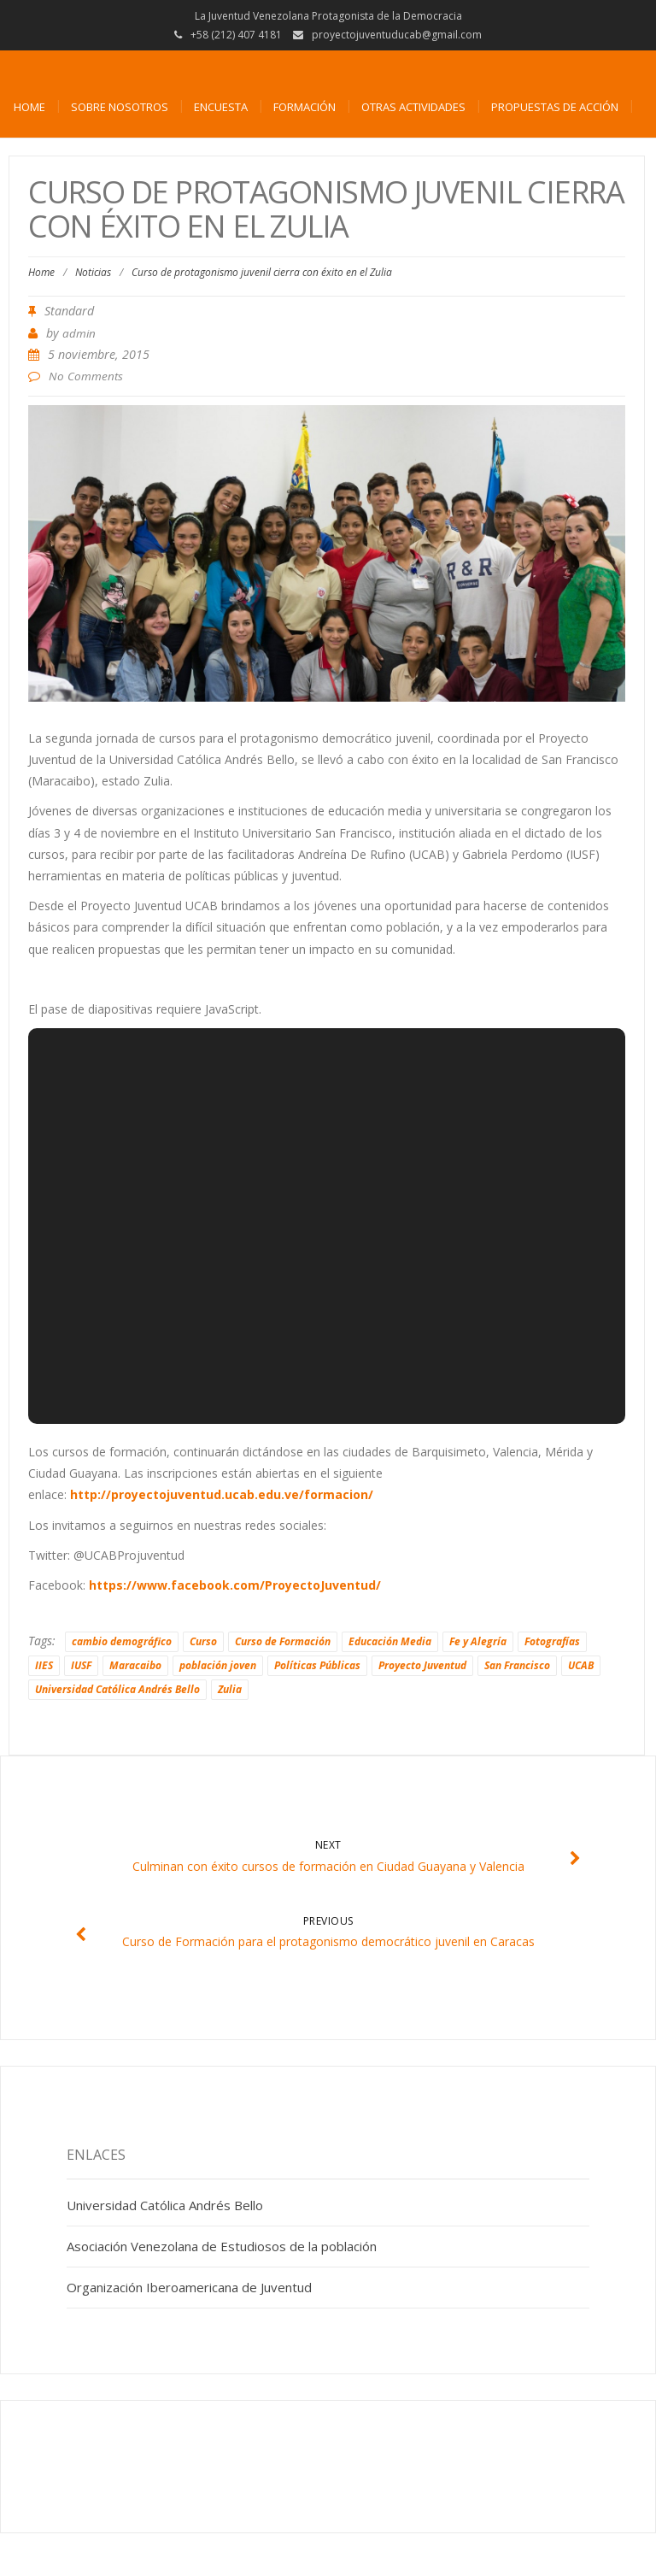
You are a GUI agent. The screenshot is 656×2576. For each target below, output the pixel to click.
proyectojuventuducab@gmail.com (397, 34)
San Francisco (517, 1665)
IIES (44, 1665)
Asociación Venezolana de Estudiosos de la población (222, 2246)
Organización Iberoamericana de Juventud (189, 2287)
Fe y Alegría (478, 1641)
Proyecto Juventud (422, 1665)
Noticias (93, 272)
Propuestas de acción (554, 107)
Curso (203, 1641)
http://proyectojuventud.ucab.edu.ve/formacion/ (221, 1494)
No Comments (86, 376)
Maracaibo (135, 1665)
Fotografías (552, 1641)
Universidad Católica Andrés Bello (117, 1689)
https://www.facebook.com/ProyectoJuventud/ (235, 1585)
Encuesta (221, 107)
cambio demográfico (122, 1641)
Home (29, 107)
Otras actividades (413, 107)
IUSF (81, 1665)
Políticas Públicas (317, 1665)
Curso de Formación (283, 1641)
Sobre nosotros (119, 107)
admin (79, 333)
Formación (304, 107)
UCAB (581, 1665)
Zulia (230, 1689)
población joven (217, 1665)
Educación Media (389, 1641)
